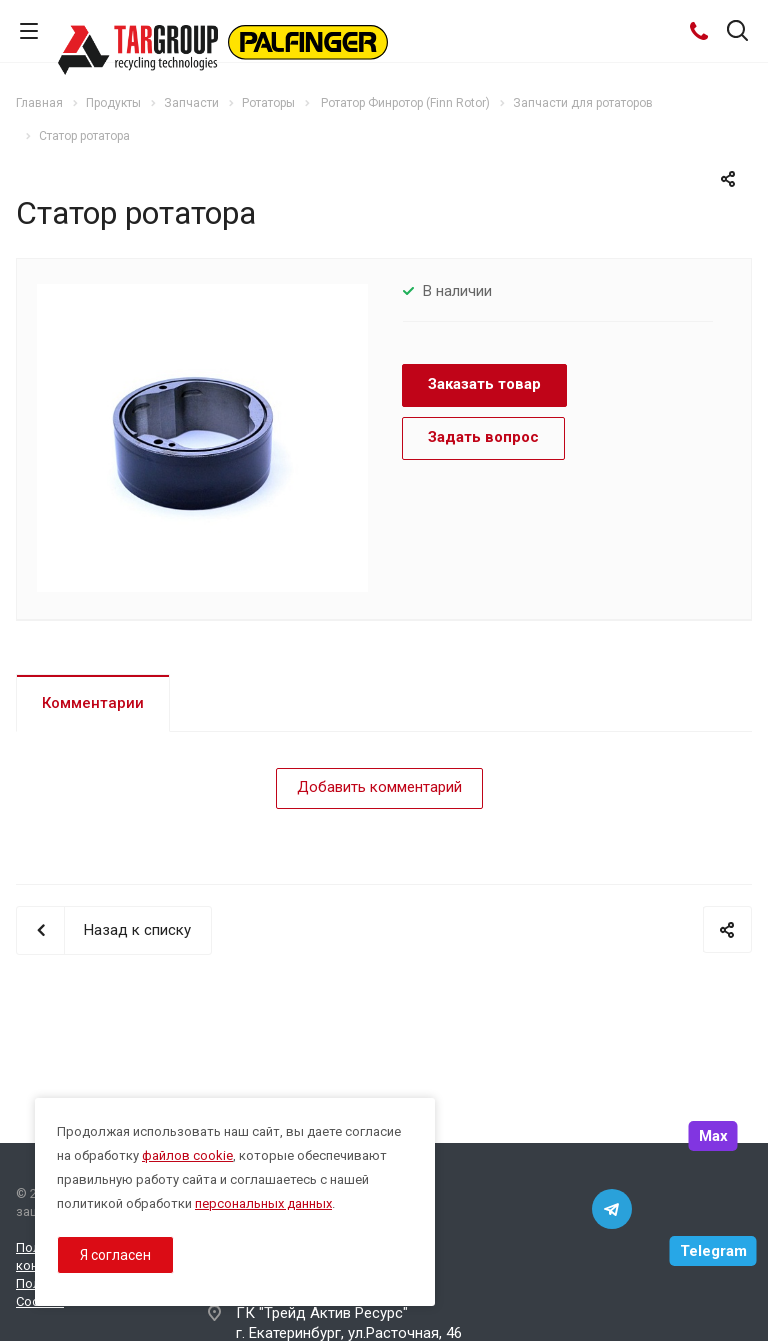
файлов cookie (187, 1155)
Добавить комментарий (379, 787)
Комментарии (93, 703)
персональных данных (263, 1203)
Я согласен (115, 1255)
